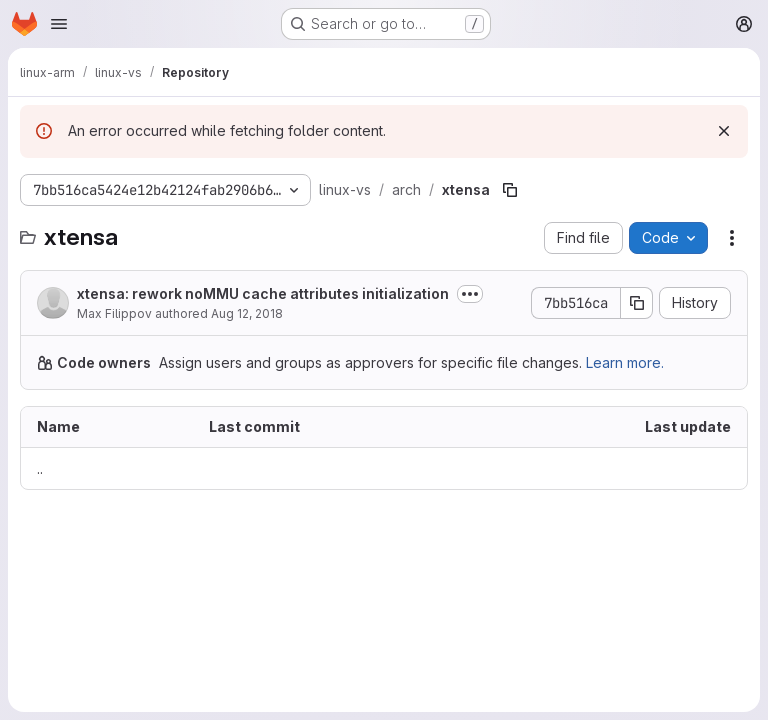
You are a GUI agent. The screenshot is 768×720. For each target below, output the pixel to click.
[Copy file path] (510, 190)
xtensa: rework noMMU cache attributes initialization (263, 293)
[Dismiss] (724, 131)
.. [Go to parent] (40, 468)
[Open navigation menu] (59, 24)
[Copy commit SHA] (637, 303)
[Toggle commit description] (470, 294)
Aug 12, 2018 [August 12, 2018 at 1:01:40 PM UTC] (247, 313)
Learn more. (625, 362)
